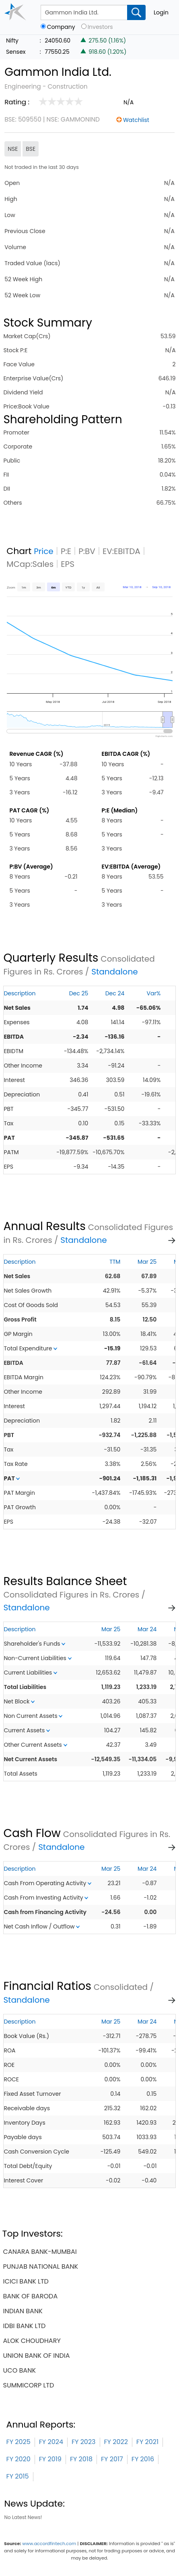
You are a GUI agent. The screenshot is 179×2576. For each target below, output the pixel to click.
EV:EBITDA (121, 551)
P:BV (86, 551)
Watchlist (136, 120)
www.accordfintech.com (49, 2543)
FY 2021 (147, 2441)
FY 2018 (81, 2459)
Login (161, 12)
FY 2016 (143, 2459)
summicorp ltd (28, 2385)
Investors (100, 27)
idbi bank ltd (24, 2325)
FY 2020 (18, 2459)
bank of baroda (30, 2296)
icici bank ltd (26, 2281)
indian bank (23, 2311)
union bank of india (36, 2355)
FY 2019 (50, 2459)
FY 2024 (51, 2441)
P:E (66, 551)
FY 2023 (84, 2441)
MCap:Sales (29, 564)
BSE (30, 149)
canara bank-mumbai (40, 2251)
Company (61, 27)
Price (43, 551)
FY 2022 (116, 2441)
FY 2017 (112, 2459)
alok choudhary (32, 2340)
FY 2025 (18, 2441)
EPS (67, 564)
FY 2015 (17, 2476)
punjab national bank (40, 2266)
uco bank (19, 2370)
